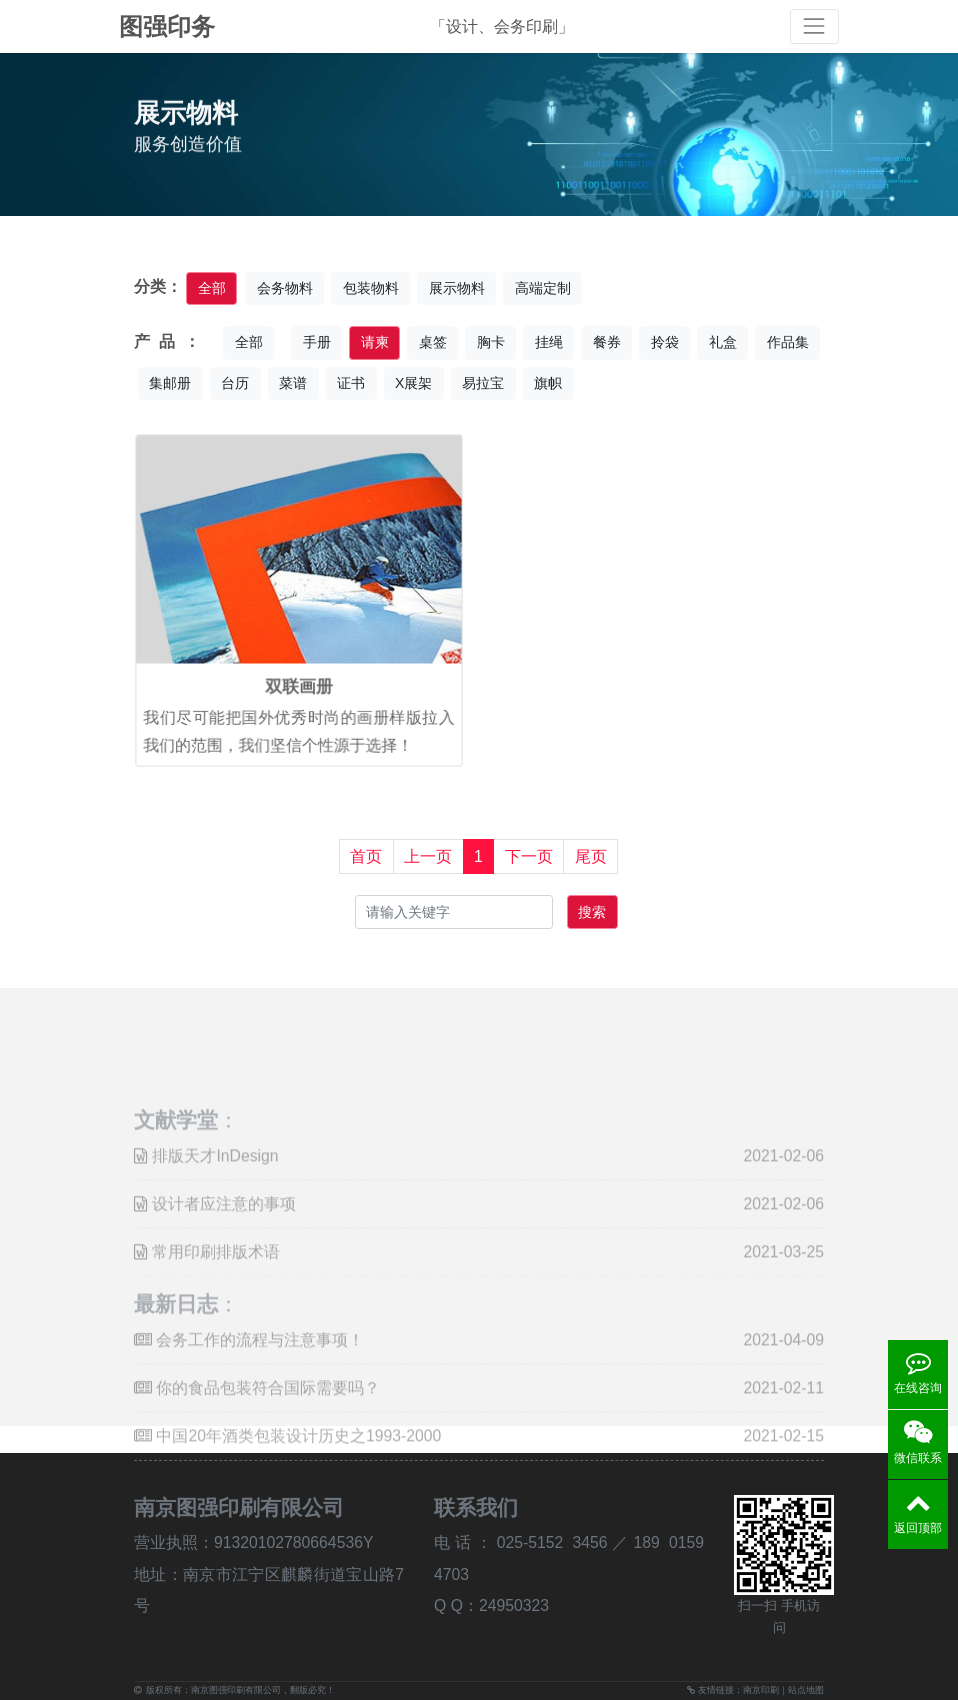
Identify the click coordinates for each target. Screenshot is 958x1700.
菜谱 (293, 383)
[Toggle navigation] (814, 26)
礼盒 (723, 342)
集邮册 (170, 383)
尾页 (591, 856)
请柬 (375, 342)
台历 (235, 383)
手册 (317, 342)
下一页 (529, 856)
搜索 (592, 912)
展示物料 (457, 288)
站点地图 (806, 1690)
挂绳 (549, 342)
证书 (351, 383)
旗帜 (548, 383)
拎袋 (665, 342)
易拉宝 (483, 383)
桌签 (433, 342)
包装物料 (371, 288)
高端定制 (543, 288)
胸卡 (491, 342)
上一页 (428, 856)
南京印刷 (761, 1690)
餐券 (607, 342)
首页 (366, 856)
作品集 (788, 342)
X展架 (413, 383)
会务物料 (285, 288)
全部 (212, 288)
